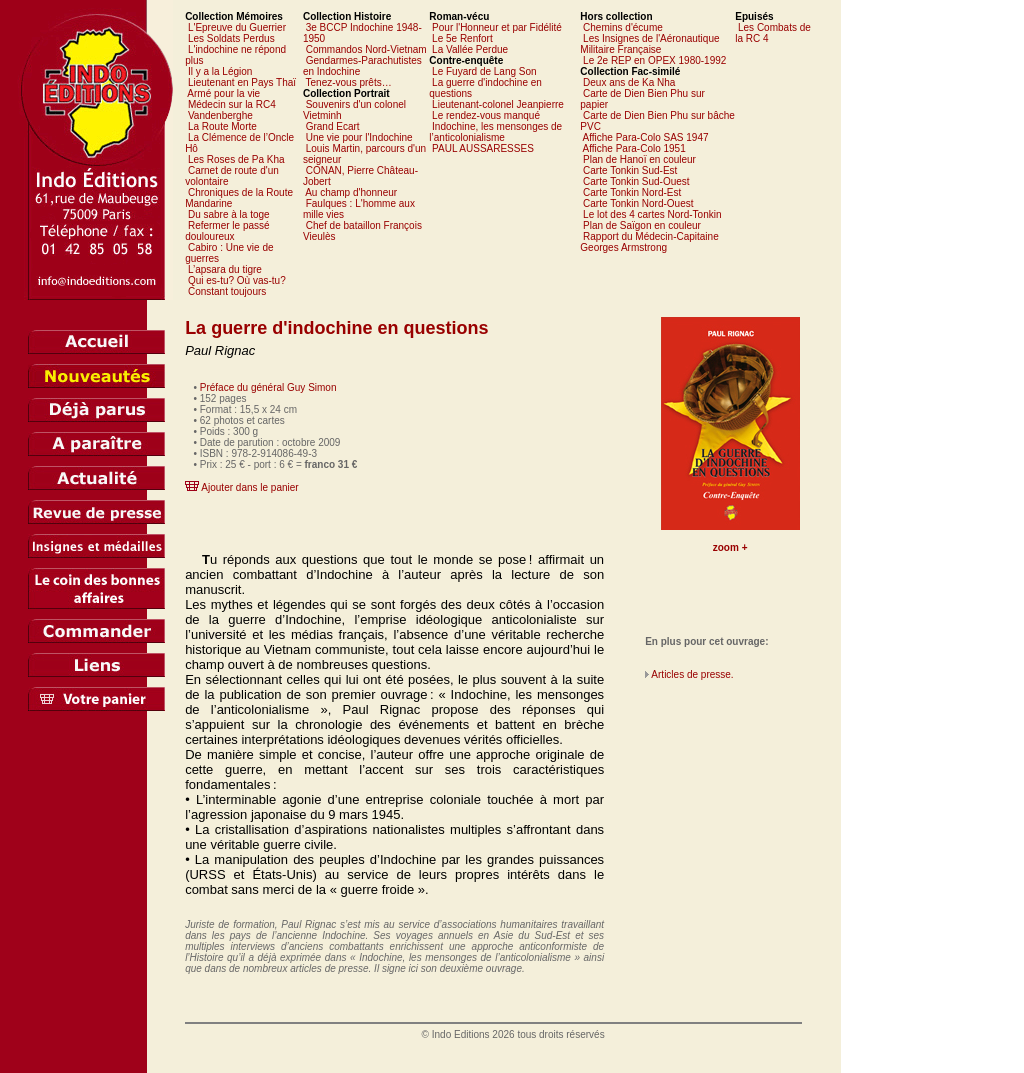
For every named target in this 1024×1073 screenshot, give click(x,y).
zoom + (730, 547)
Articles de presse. (692, 674)
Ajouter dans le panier (249, 487)
